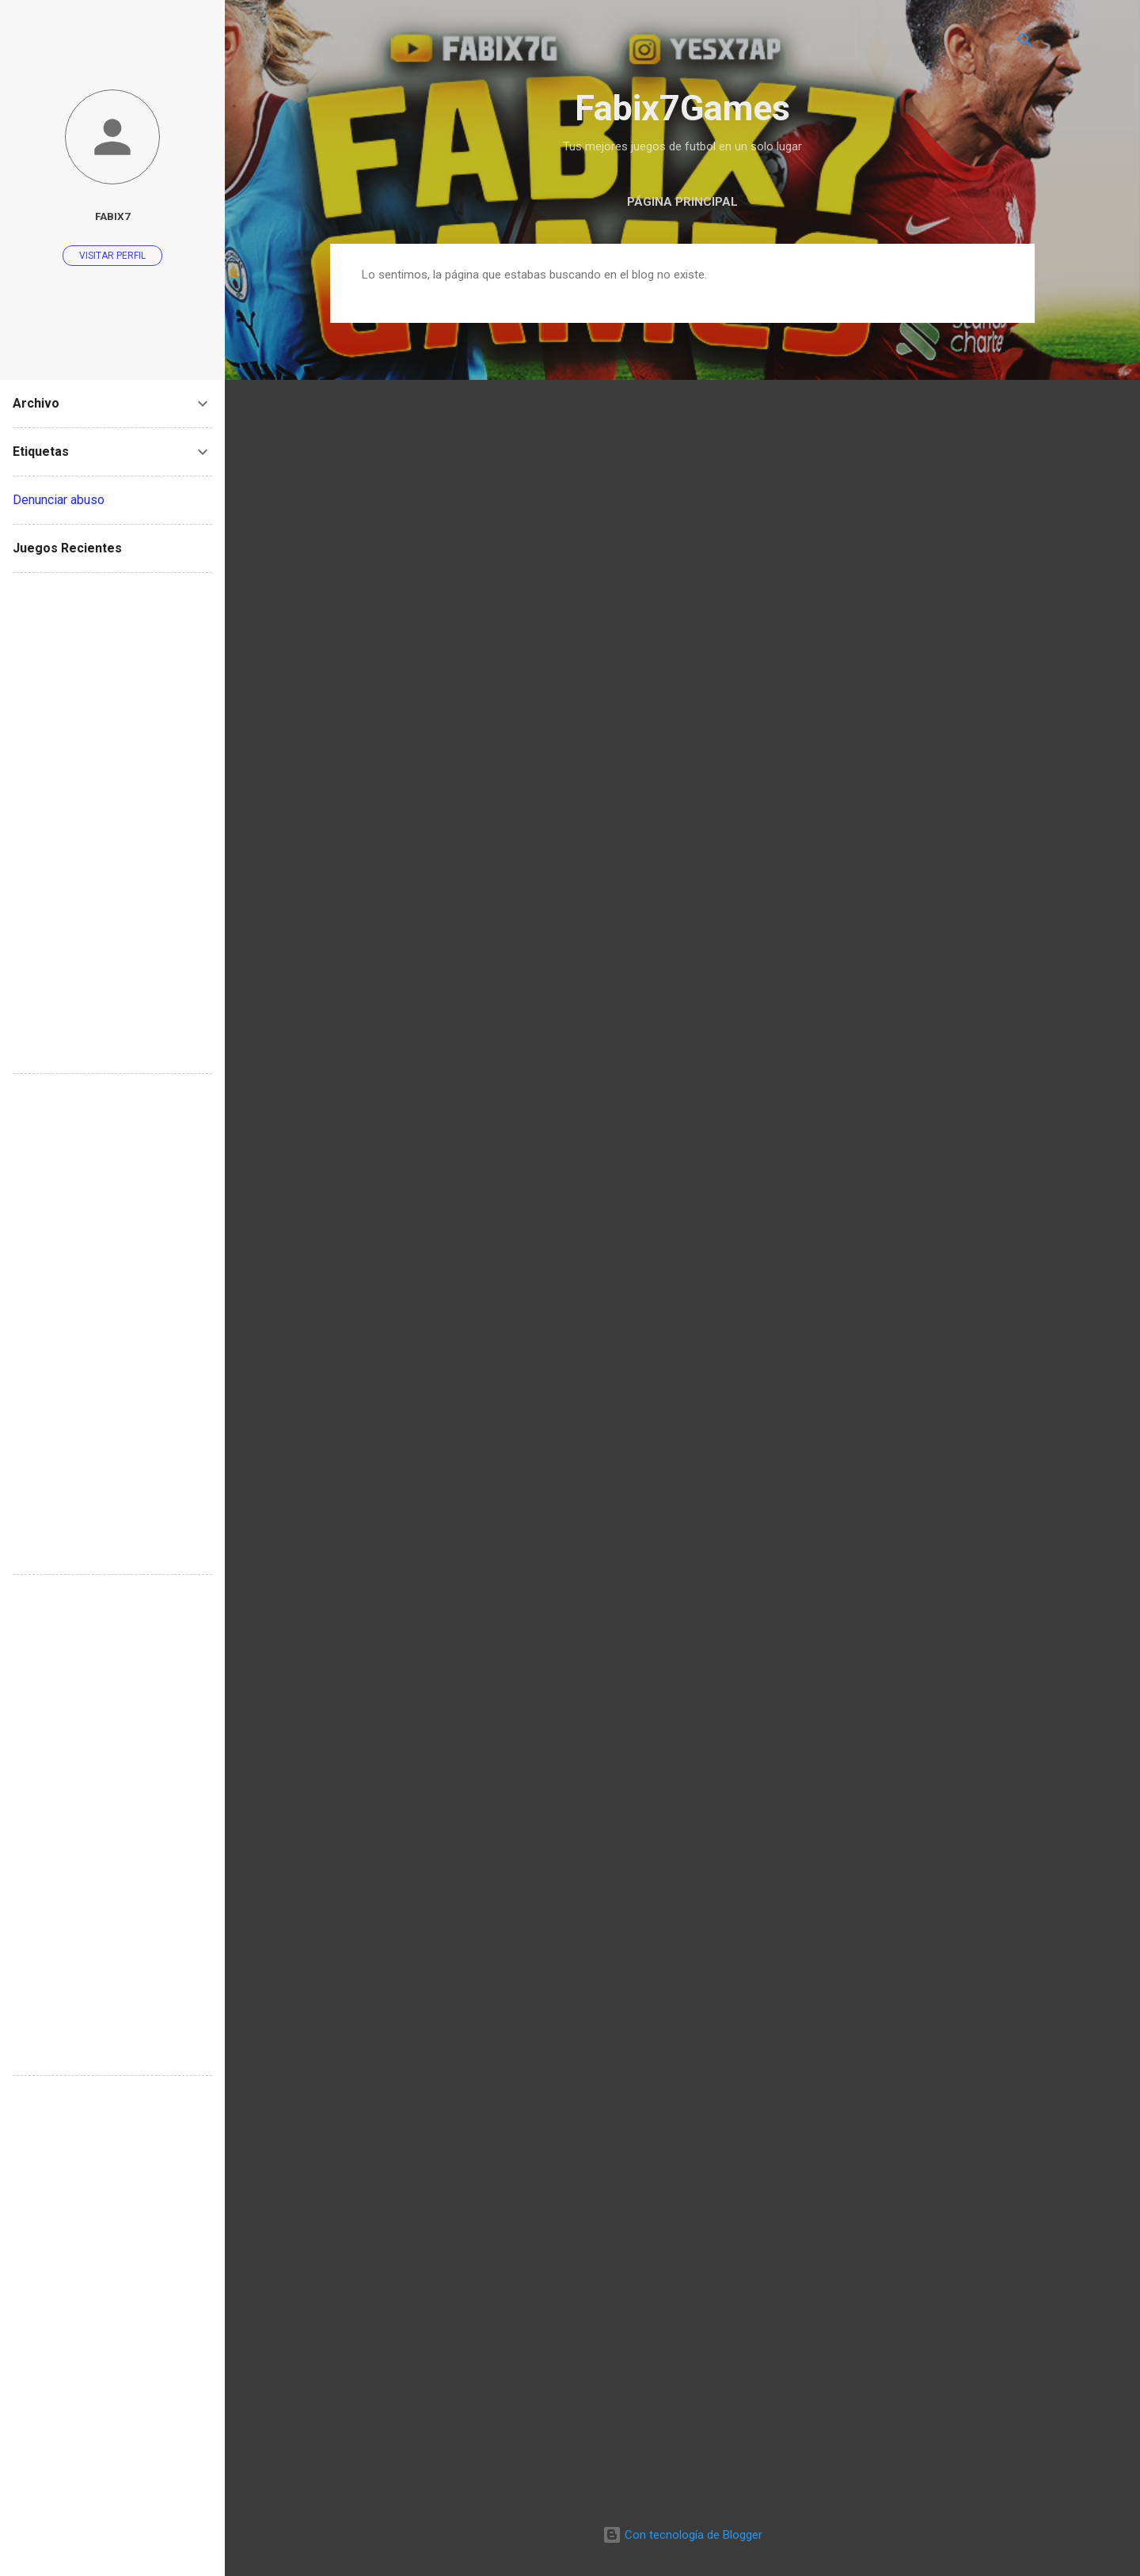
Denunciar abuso (58, 499)
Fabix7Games (682, 108)
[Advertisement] (112, 823)
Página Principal (682, 202)
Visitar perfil (112, 255)
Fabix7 (113, 216)
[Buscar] (1025, 43)
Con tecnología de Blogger (682, 2535)
